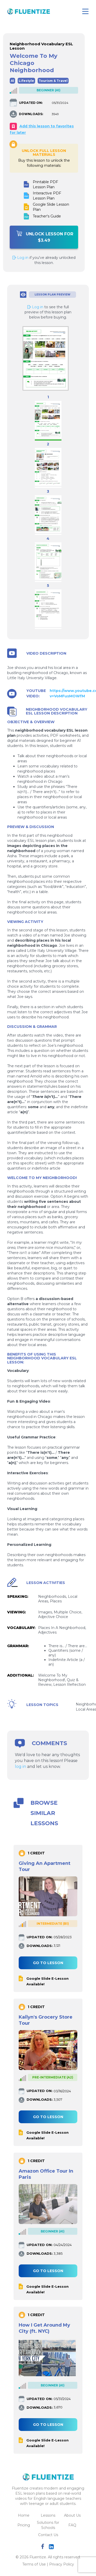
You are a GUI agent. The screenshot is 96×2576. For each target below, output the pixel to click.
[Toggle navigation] (85, 11)
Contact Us (48, 2535)
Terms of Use (34, 2564)
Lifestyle (26, 81)
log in (20, 1766)
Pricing (23, 2525)
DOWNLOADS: (31, 114)
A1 (12, 81)
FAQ (72, 2525)
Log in (20, 257)
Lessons (48, 2515)
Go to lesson (48, 1963)
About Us (72, 2515)
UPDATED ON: (30, 103)
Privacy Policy (61, 2564)
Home (23, 2515)
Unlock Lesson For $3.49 (44, 237)
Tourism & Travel (53, 81)
